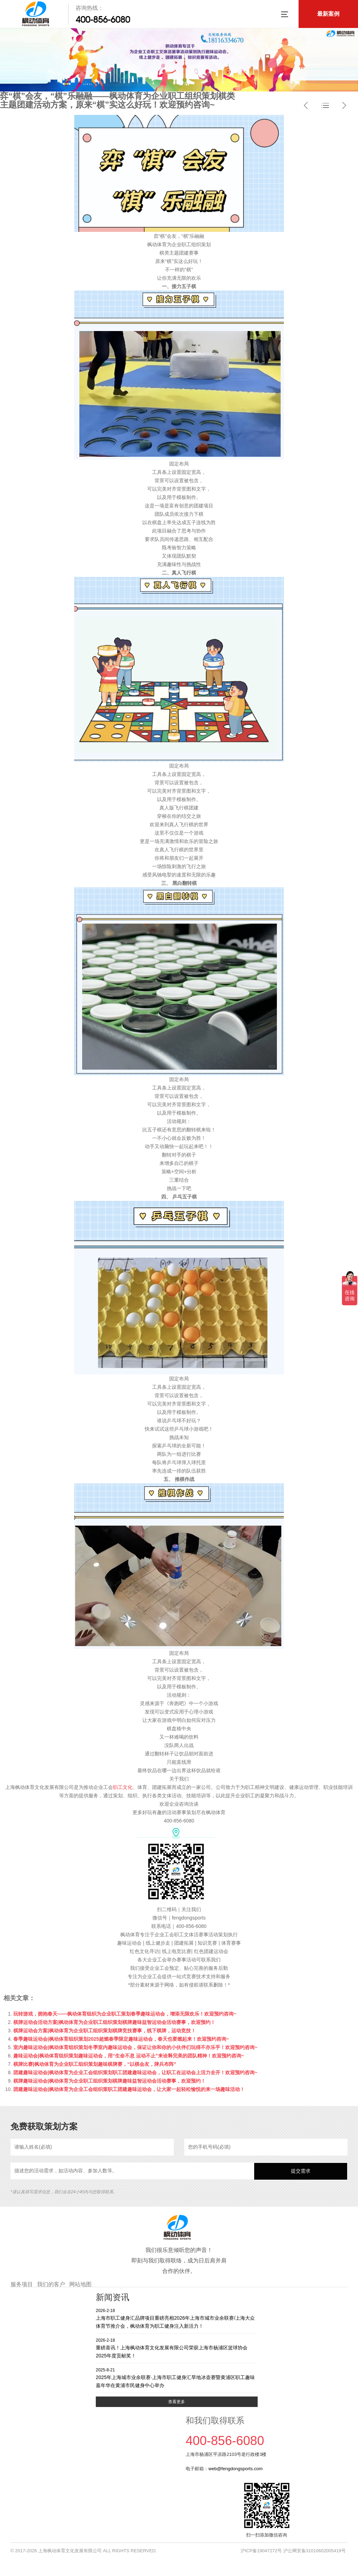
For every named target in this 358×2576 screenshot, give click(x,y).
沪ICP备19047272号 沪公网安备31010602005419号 (293, 2550)
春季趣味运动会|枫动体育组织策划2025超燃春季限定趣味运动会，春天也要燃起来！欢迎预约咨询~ (121, 2039)
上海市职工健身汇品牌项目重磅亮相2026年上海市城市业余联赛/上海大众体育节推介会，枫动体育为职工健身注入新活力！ (177, 2318)
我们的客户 (51, 2284)
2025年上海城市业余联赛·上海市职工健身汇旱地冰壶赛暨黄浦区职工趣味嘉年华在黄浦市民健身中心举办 (177, 2377)
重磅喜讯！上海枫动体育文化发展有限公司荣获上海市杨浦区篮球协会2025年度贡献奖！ (177, 2347)
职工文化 (123, 1787)
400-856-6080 (103, 19)
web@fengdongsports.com (235, 2468)
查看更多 (176, 2401)
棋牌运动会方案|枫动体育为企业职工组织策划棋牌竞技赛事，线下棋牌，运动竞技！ (104, 2030)
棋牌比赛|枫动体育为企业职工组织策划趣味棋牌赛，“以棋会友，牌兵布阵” (94, 2064)
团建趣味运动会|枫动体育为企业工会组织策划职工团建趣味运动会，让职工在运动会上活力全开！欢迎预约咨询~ (135, 2072)
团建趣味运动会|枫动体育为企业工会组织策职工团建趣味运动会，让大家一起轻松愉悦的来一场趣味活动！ (129, 2089)
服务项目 (21, 2284)
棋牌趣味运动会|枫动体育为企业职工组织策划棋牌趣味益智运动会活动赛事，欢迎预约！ (109, 2081)
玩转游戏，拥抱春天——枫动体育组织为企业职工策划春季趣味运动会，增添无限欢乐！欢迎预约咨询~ (124, 2014)
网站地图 (80, 2284)
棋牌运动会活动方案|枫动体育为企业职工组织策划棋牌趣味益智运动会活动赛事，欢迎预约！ (114, 2022)
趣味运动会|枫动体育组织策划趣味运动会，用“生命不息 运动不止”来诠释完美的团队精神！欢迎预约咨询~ (128, 2055)
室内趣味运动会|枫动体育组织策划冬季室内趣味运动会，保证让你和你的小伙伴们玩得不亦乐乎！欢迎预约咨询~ (135, 2047)
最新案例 (328, 14)
